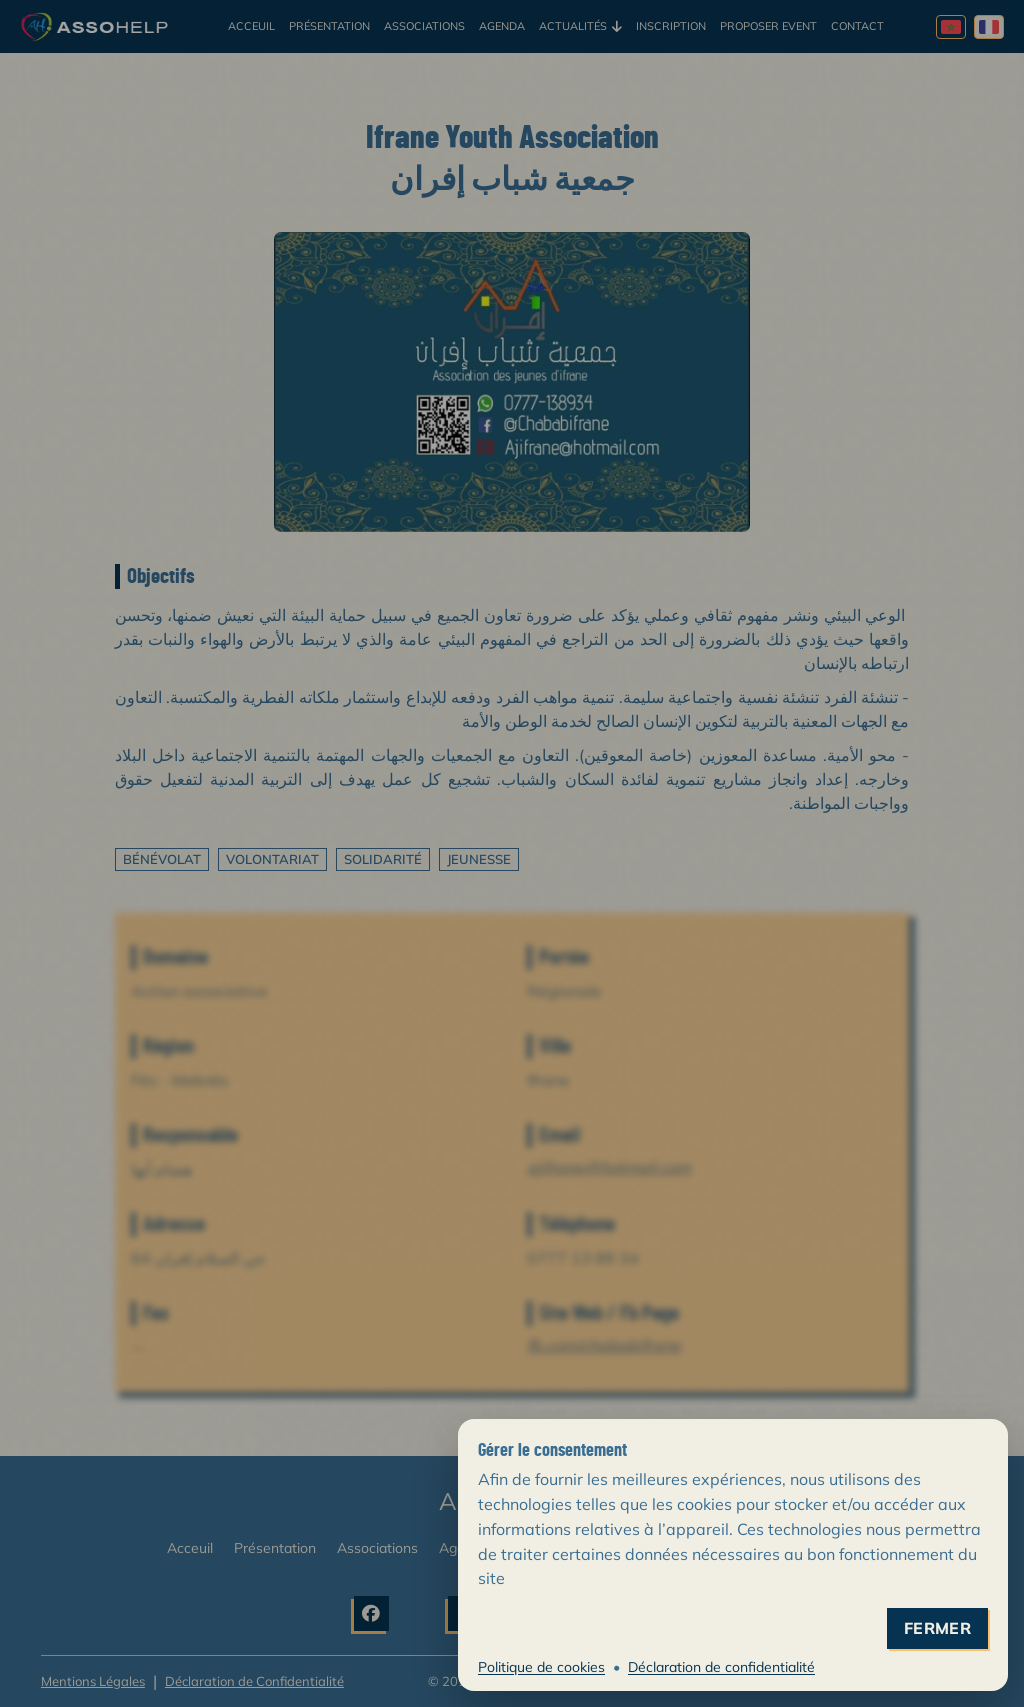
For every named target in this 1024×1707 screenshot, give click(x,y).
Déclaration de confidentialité (721, 1667)
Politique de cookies (541, 1667)
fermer (937, 1628)
